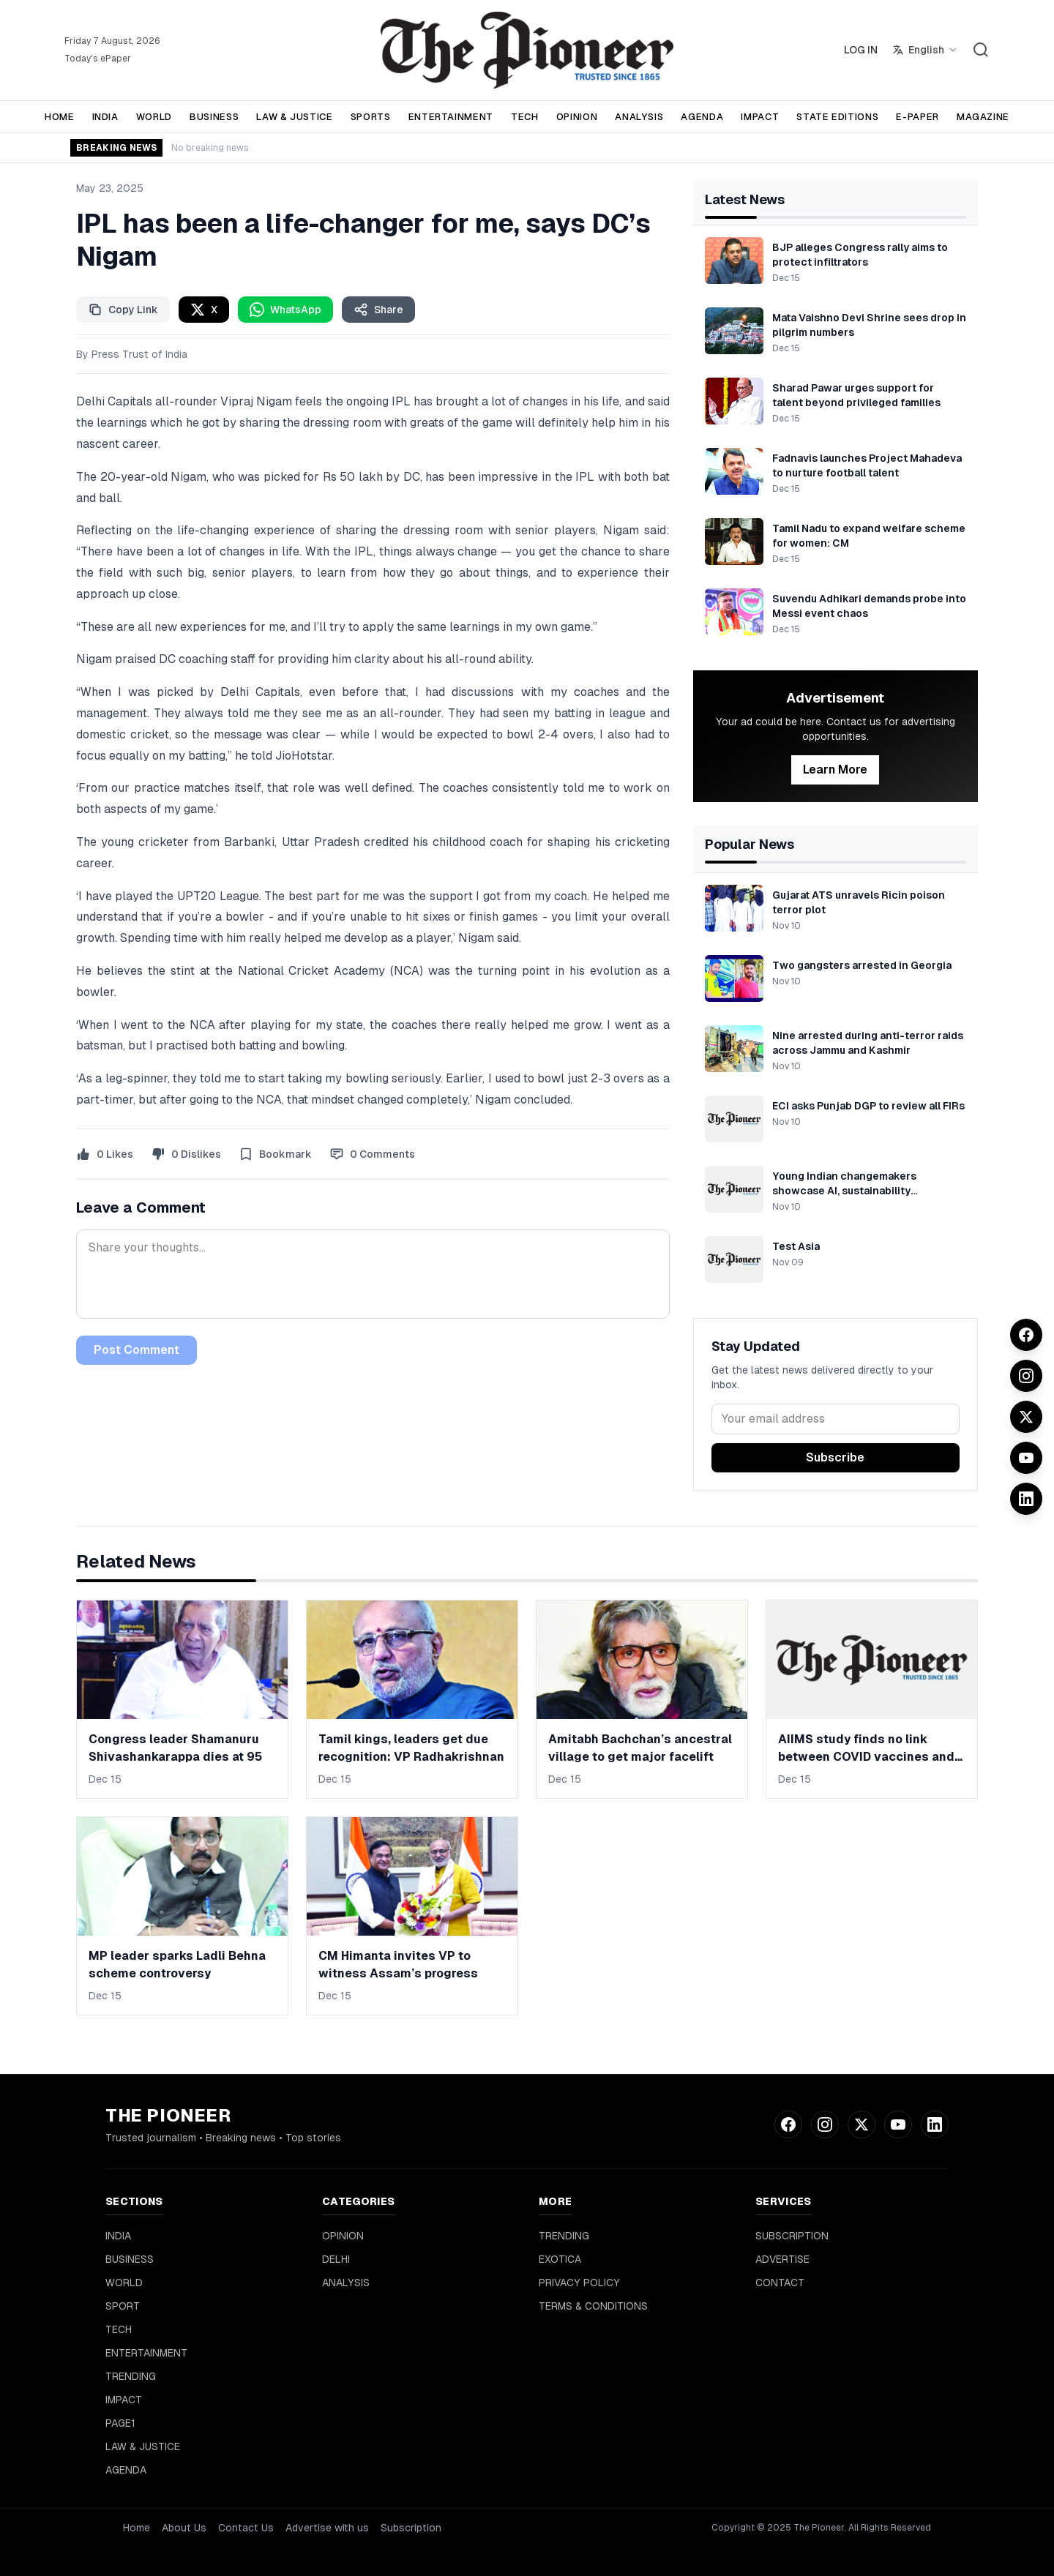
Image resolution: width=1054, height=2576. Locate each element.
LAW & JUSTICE (294, 116)
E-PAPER (917, 116)
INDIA (105, 116)
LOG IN (861, 50)
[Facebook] (1026, 1335)
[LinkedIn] (1026, 1499)
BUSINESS (214, 116)
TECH (525, 116)
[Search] (981, 50)
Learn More (835, 769)
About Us (184, 2528)
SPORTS (371, 116)
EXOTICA (560, 2259)
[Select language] (924, 49)
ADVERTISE (782, 2259)
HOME (60, 116)
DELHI (336, 2259)
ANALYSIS (639, 116)
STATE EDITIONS (837, 116)
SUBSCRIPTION (792, 2236)
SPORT (122, 2306)
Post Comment (136, 1350)
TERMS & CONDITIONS (593, 2306)
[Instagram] (1026, 1376)
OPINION (577, 116)
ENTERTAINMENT (450, 116)
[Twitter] (1026, 1417)
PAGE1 (120, 2423)
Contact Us (246, 2528)
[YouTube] (1026, 1458)
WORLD (154, 116)
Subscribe (835, 1457)
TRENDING (130, 2376)
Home (136, 2528)
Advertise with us (327, 2528)
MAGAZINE (983, 116)
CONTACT (779, 2282)
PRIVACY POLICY (579, 2282)
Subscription (411, 2528)
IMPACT (760, 116)
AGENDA (702, 116)
